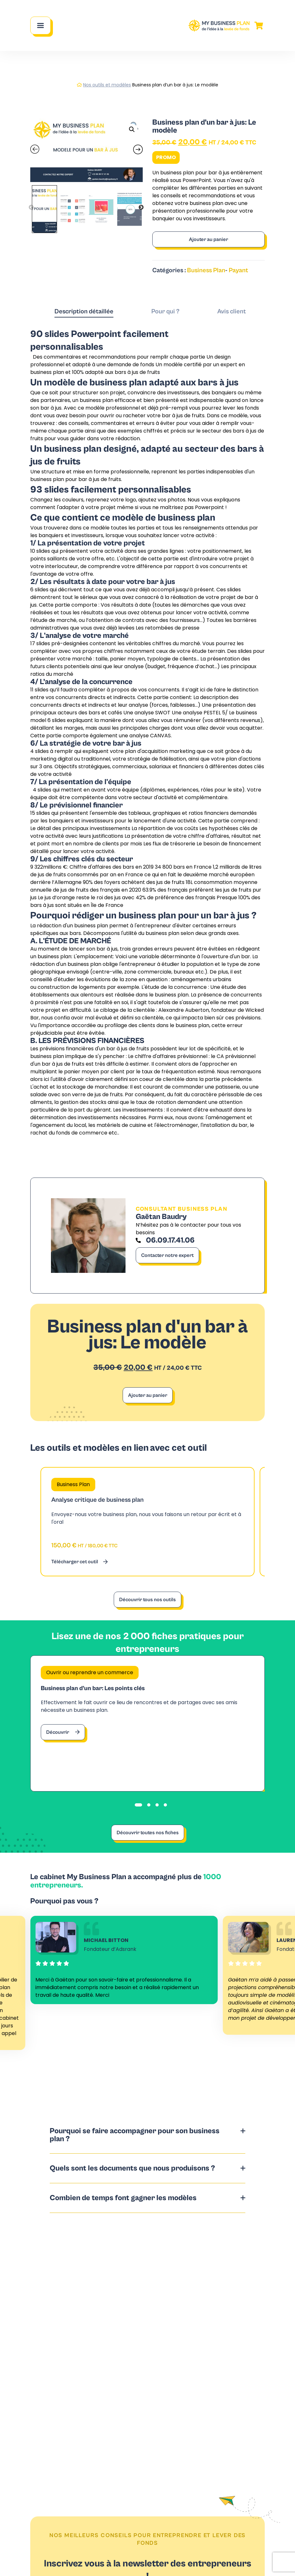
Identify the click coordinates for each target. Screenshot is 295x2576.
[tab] (84, 311)
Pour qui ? (165, 311)
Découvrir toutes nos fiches (148, 1833)
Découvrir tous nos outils (147, 1599)
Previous (31, 207)
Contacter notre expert (167, 1255)
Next (141, 207)
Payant (238, 270)
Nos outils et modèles (107, 85)
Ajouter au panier (208, 239)
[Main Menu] (40, 25)
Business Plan (206, 270)
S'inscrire (147, 2557)
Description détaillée (83, 311)
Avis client (231, 311)
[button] (132, 129)
